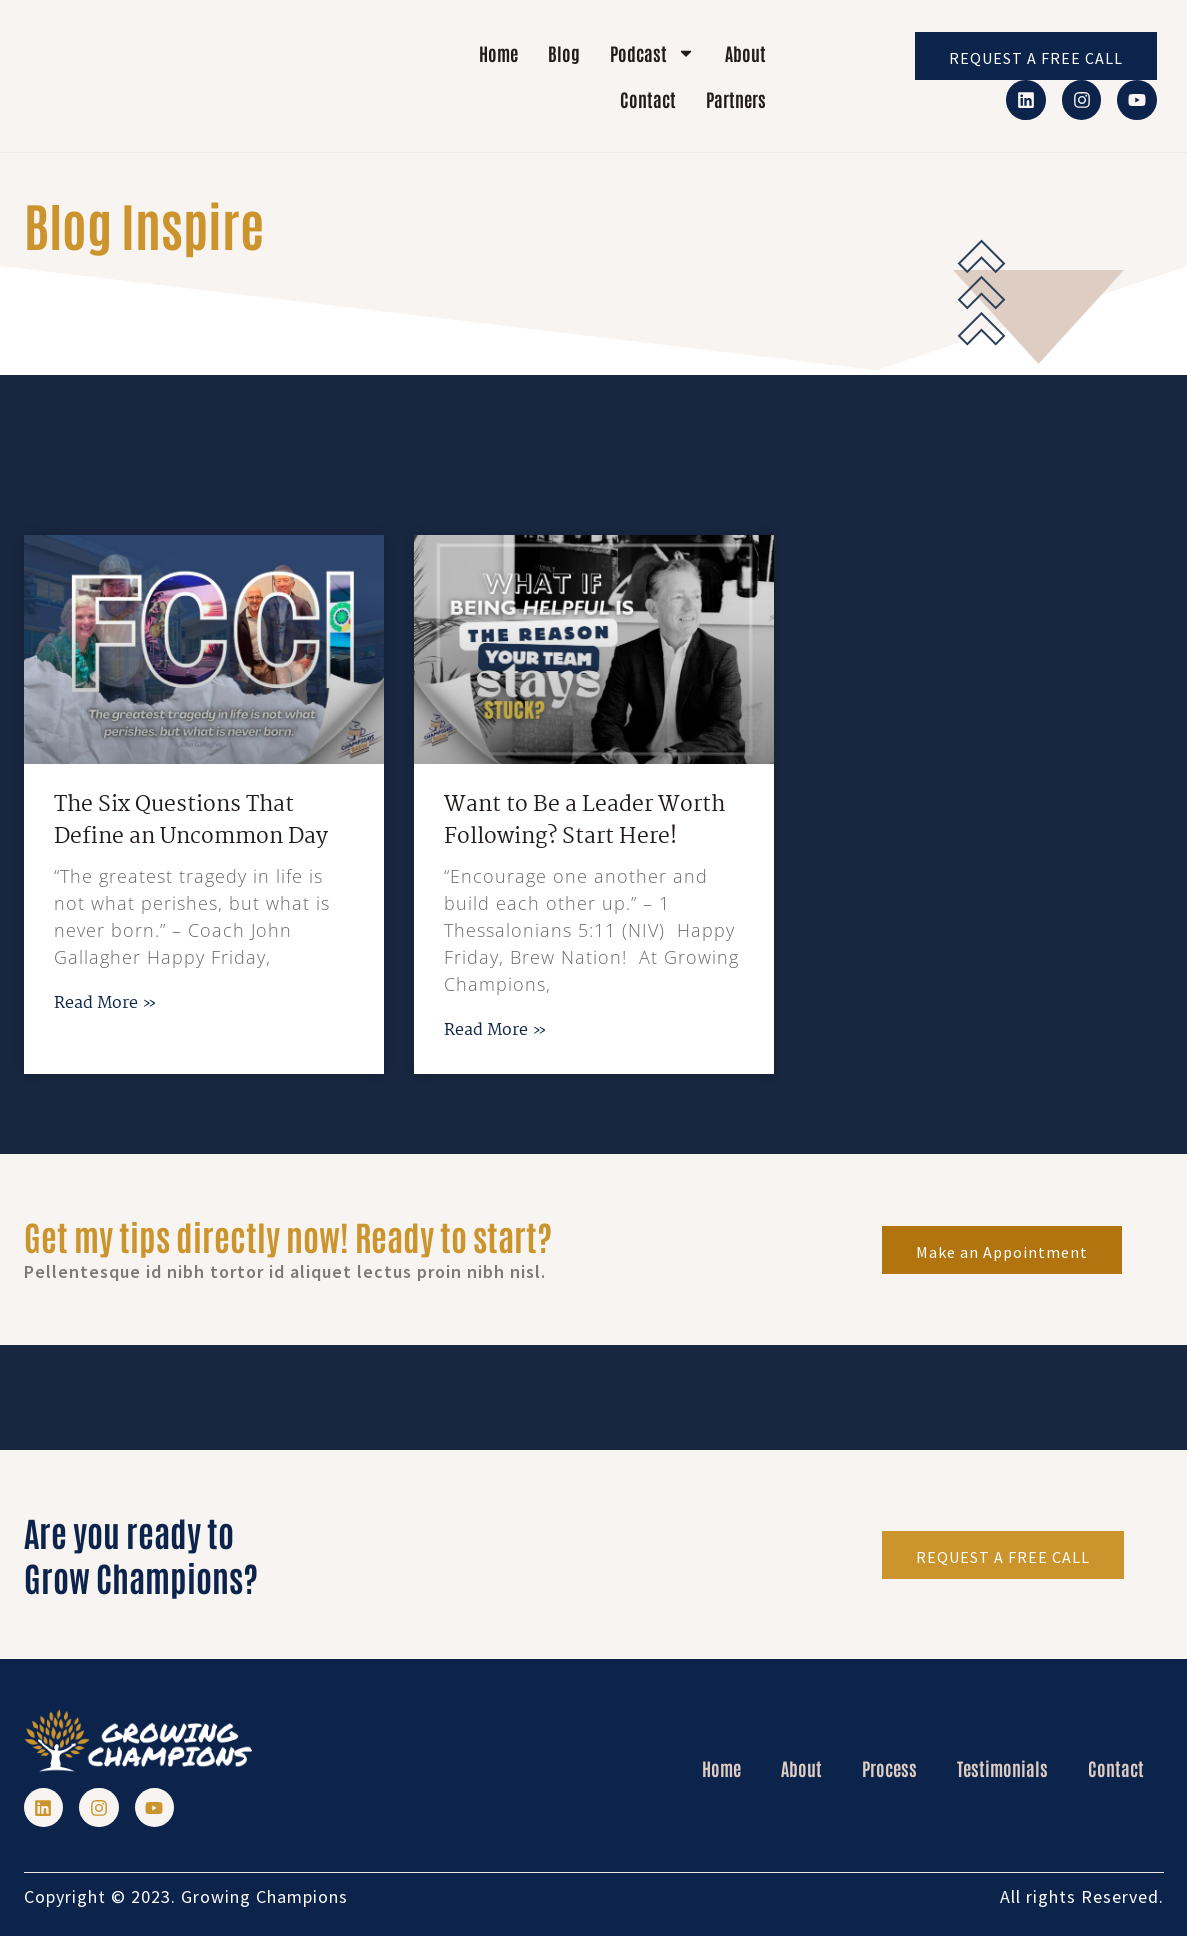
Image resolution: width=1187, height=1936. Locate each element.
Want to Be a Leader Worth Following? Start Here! (584, 821)
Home (498, 53)
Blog (564, 53)
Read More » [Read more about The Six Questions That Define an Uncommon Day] (105, 1003)
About (745, 53)
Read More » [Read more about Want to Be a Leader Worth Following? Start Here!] (495, 1030)
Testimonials (1002, 1768)
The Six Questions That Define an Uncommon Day (193, 821)
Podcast (652, 53)
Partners (736, 99)
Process (889, 1768)
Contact (648, 99)
